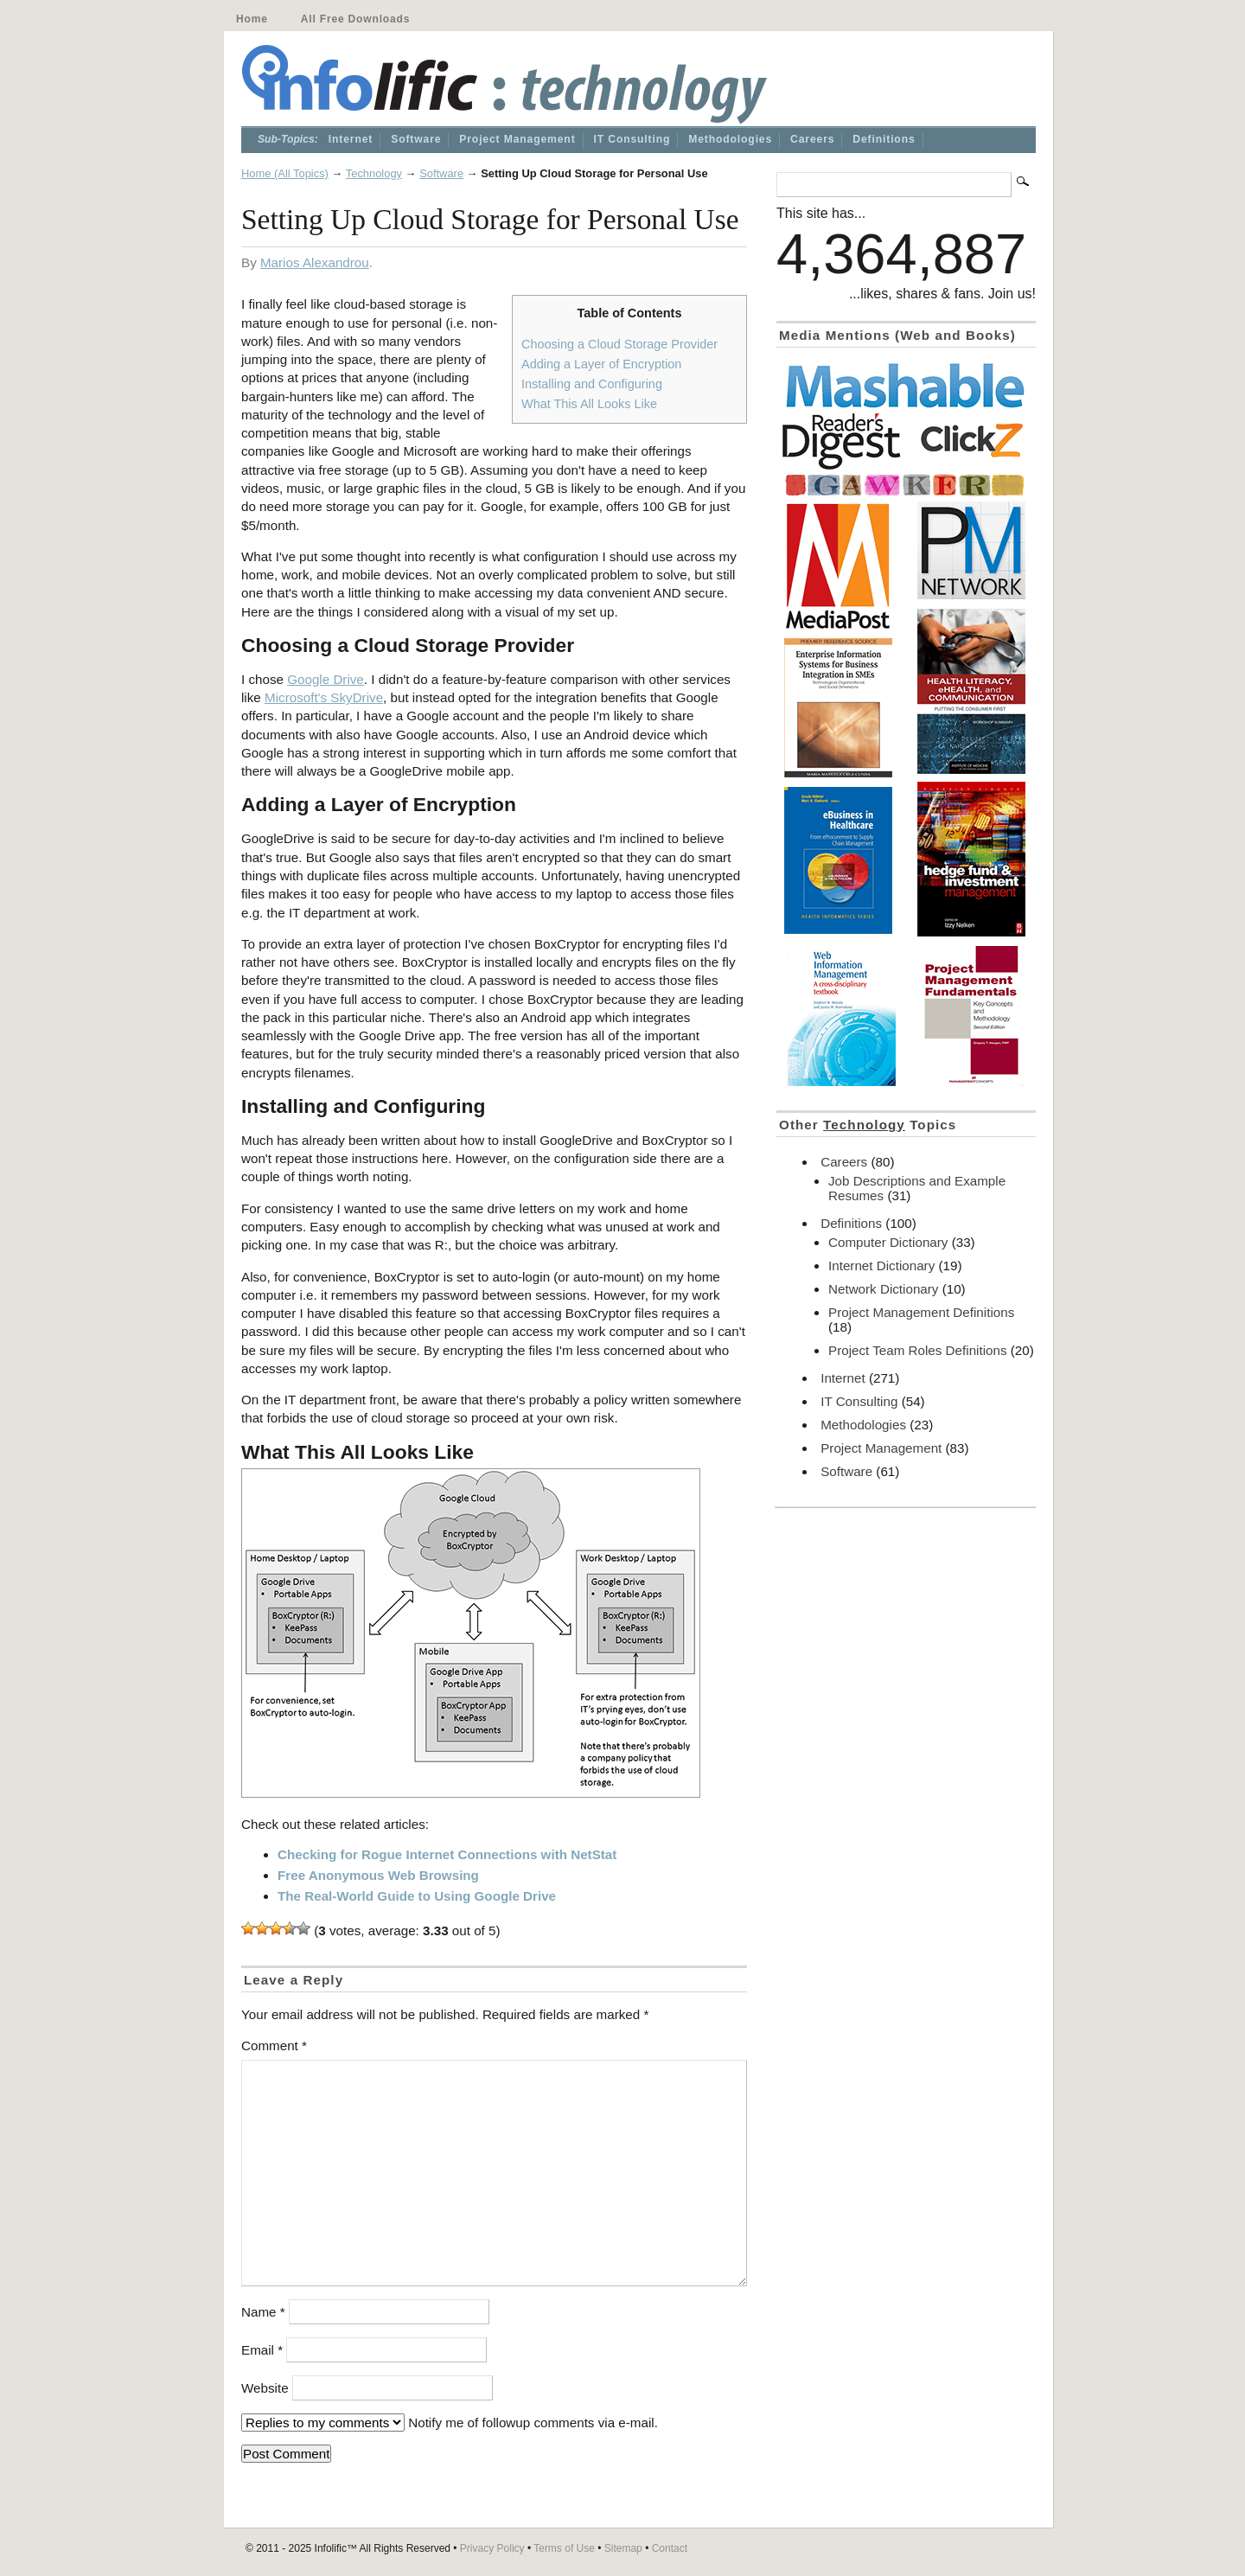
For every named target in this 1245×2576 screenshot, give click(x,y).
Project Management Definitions (921, 1312)
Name (263, 2311)
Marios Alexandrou (314, 262)
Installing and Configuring (591, 384)
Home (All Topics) (285, 173)
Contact (669, 2548)
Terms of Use (564, 2548)
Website (265, 2388)
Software (416, 139)
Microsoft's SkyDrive (324, 697)
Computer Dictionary (888, 1242)
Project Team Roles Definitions (917, 1350)
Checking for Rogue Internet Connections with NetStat (447, 1854)
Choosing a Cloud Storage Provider (619, 344)
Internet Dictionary (881, 1265)
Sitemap (623, 2548)
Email (262, 2350)
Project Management (517, 139)
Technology (374, 173)
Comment (274, 2045)
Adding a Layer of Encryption (601, 364)
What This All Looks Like (589, 404)
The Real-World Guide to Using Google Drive (417, 1896)
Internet (351, 139)
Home (252, 19)
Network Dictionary (883, 1289)
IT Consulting (632, 139)
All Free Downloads (355, 19)
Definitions (883, 139)
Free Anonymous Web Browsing (378, 1875)
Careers (812, 139)
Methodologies (730, 139)
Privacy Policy (492, 2548)
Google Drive (325, 679)
